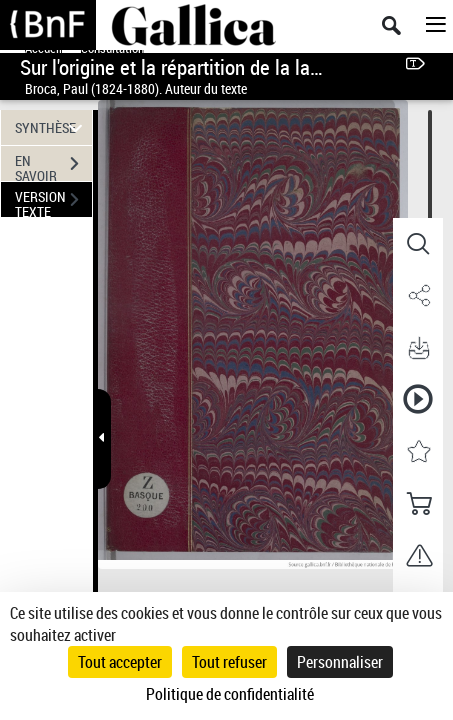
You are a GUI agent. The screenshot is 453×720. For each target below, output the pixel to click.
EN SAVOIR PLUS (53, 166)
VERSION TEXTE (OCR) (53, 202)
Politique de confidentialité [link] (230, 694)
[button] (418, 244)
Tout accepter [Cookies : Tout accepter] (120, 662)
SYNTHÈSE (52, 127)
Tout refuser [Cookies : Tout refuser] (229, 662)
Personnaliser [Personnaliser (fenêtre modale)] (340, 662)
